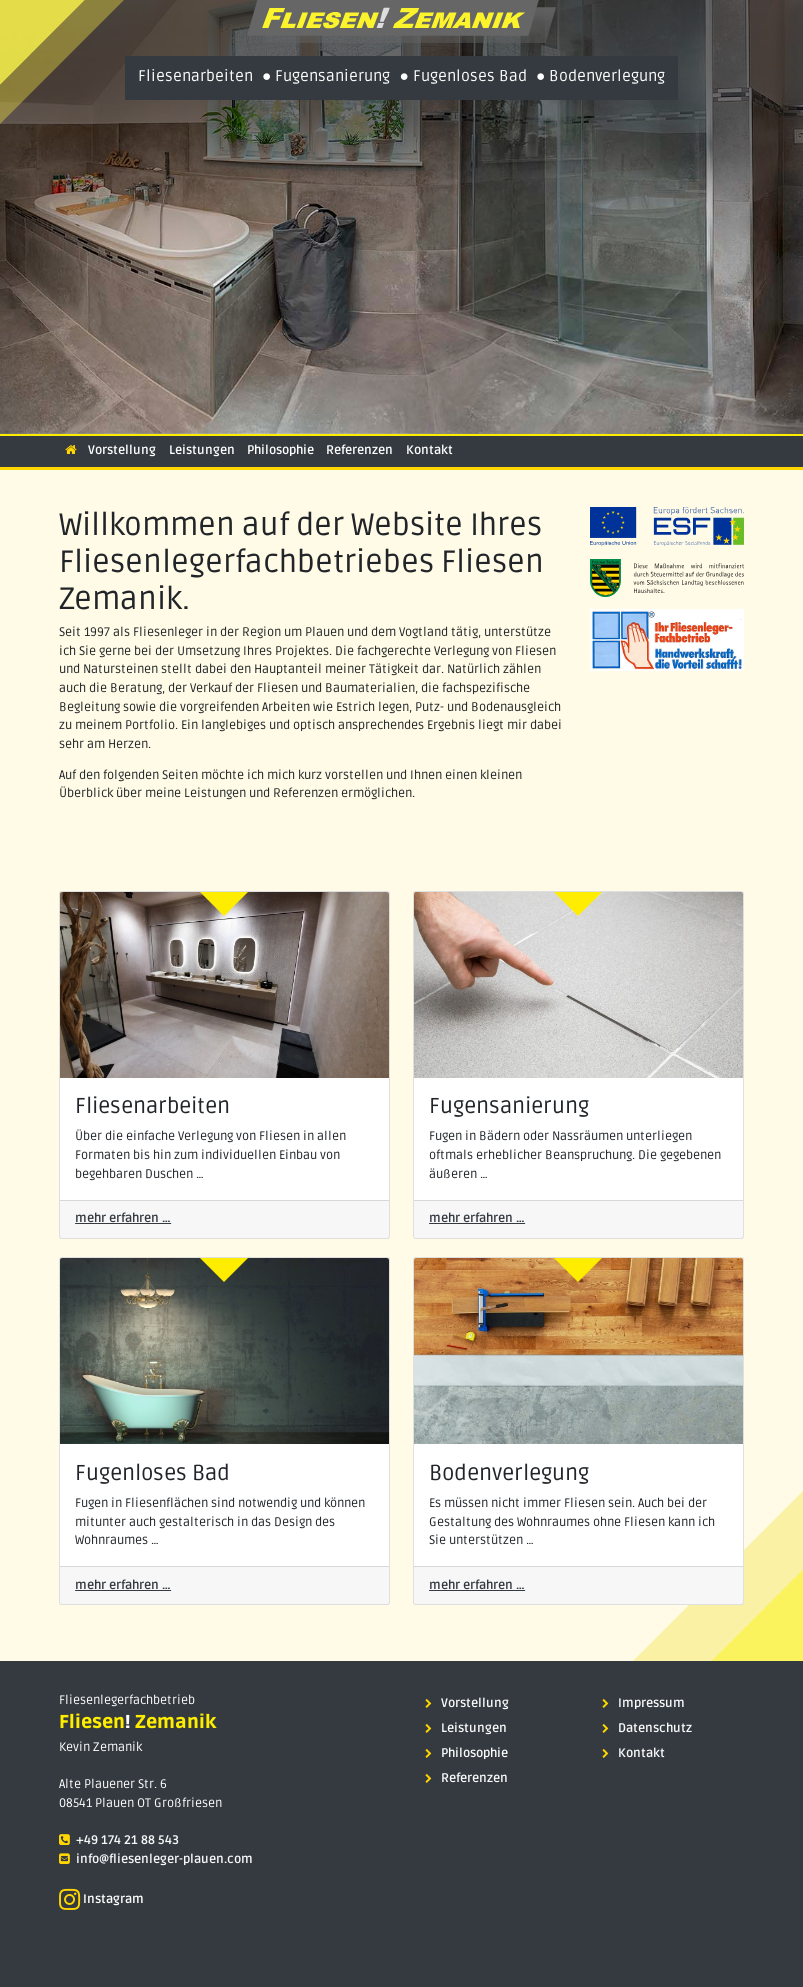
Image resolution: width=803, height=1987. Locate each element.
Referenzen (359, 450)
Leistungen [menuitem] (466, 1728)
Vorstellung (122, 450)
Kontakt (429, 450)
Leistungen (202, 450)
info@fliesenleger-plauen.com (164, 1859)
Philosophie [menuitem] (466, 1753)
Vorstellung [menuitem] (467, 1703)
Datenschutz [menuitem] (647, 1728)
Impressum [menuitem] (643, 1703)
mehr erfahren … (123, 1218)
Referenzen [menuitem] (466, 1778)
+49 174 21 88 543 (127, 1840)
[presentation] (402, 21)
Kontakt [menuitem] (633, 1753)
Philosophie (280, 450)
